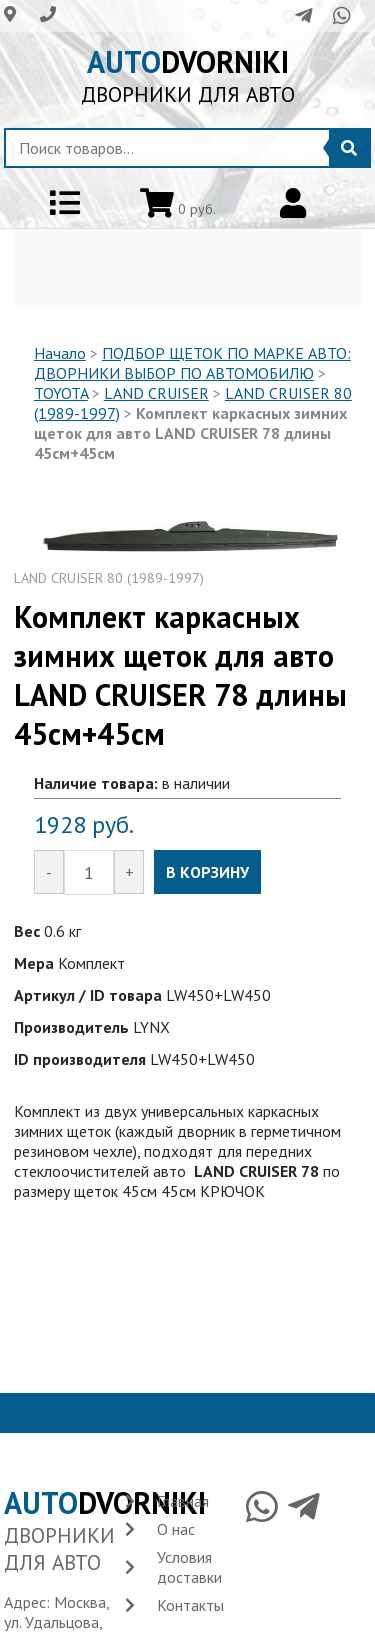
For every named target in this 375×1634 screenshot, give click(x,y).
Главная (183, 1501)
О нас (176, 1529)
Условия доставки (189, 1567)
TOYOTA (61, 393)
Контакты (190, 1605)
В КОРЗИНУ (207, 872)
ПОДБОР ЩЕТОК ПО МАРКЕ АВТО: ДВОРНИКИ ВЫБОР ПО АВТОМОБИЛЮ (192, 363)
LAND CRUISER (156, 393)
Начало (60, 353)
